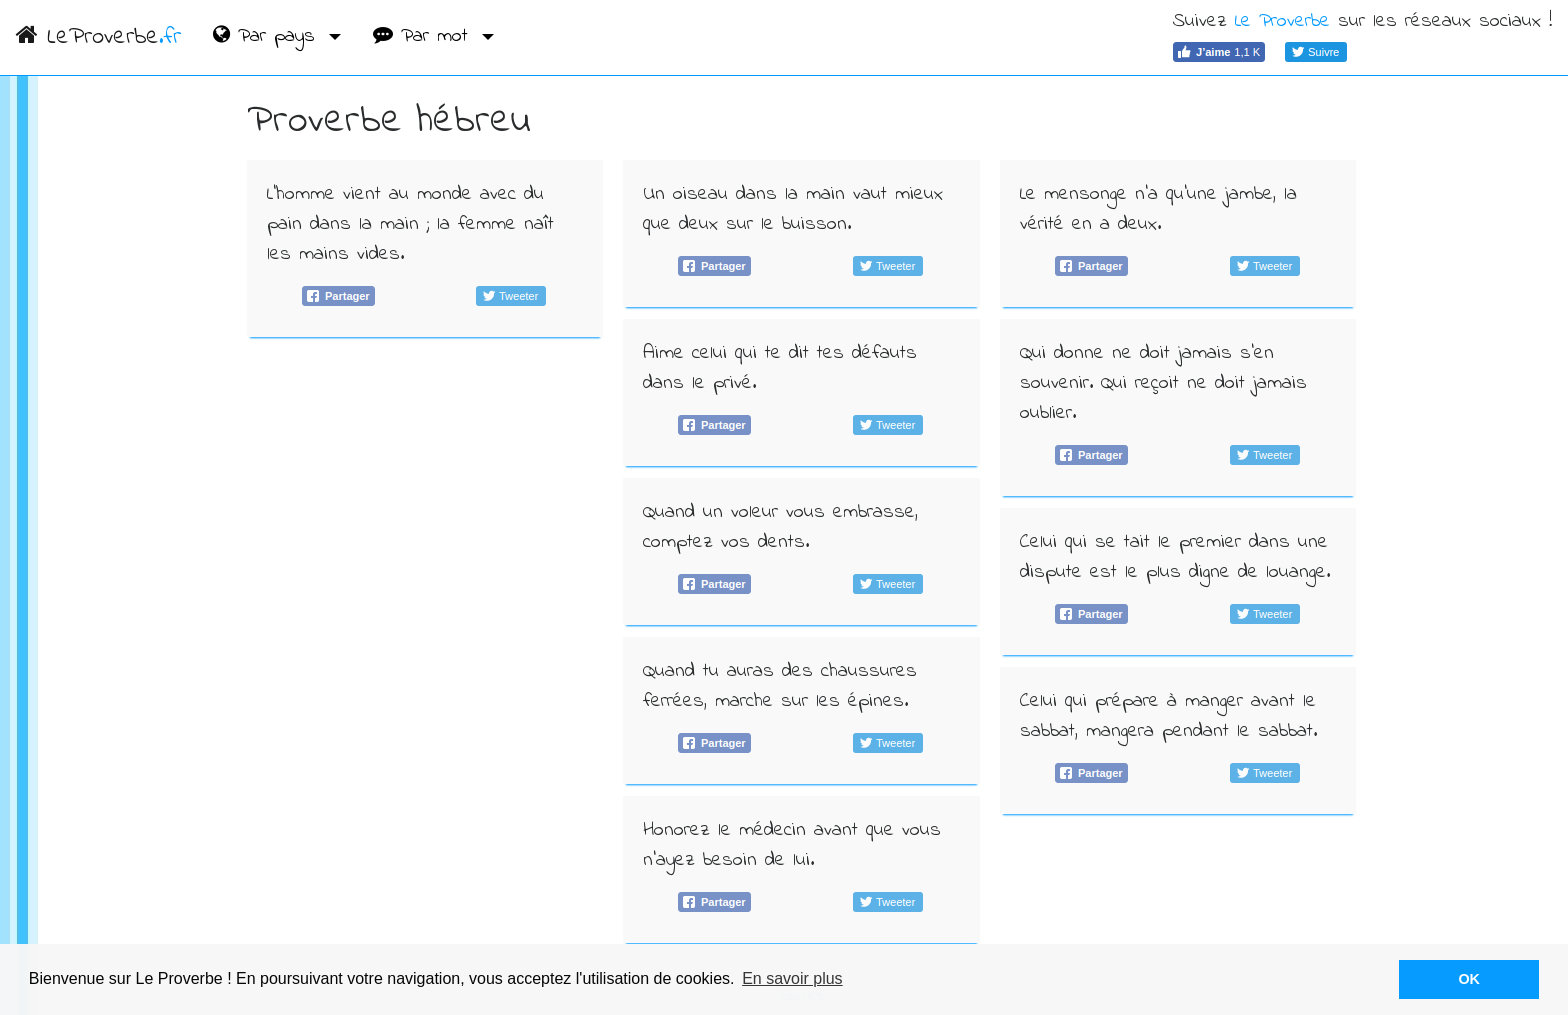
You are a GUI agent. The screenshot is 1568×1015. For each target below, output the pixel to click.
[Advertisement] (425, 498)
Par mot (424, 36)
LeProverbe (98, 37)
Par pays (268, 36)
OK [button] (1469, 979)
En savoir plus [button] (792, 978)
